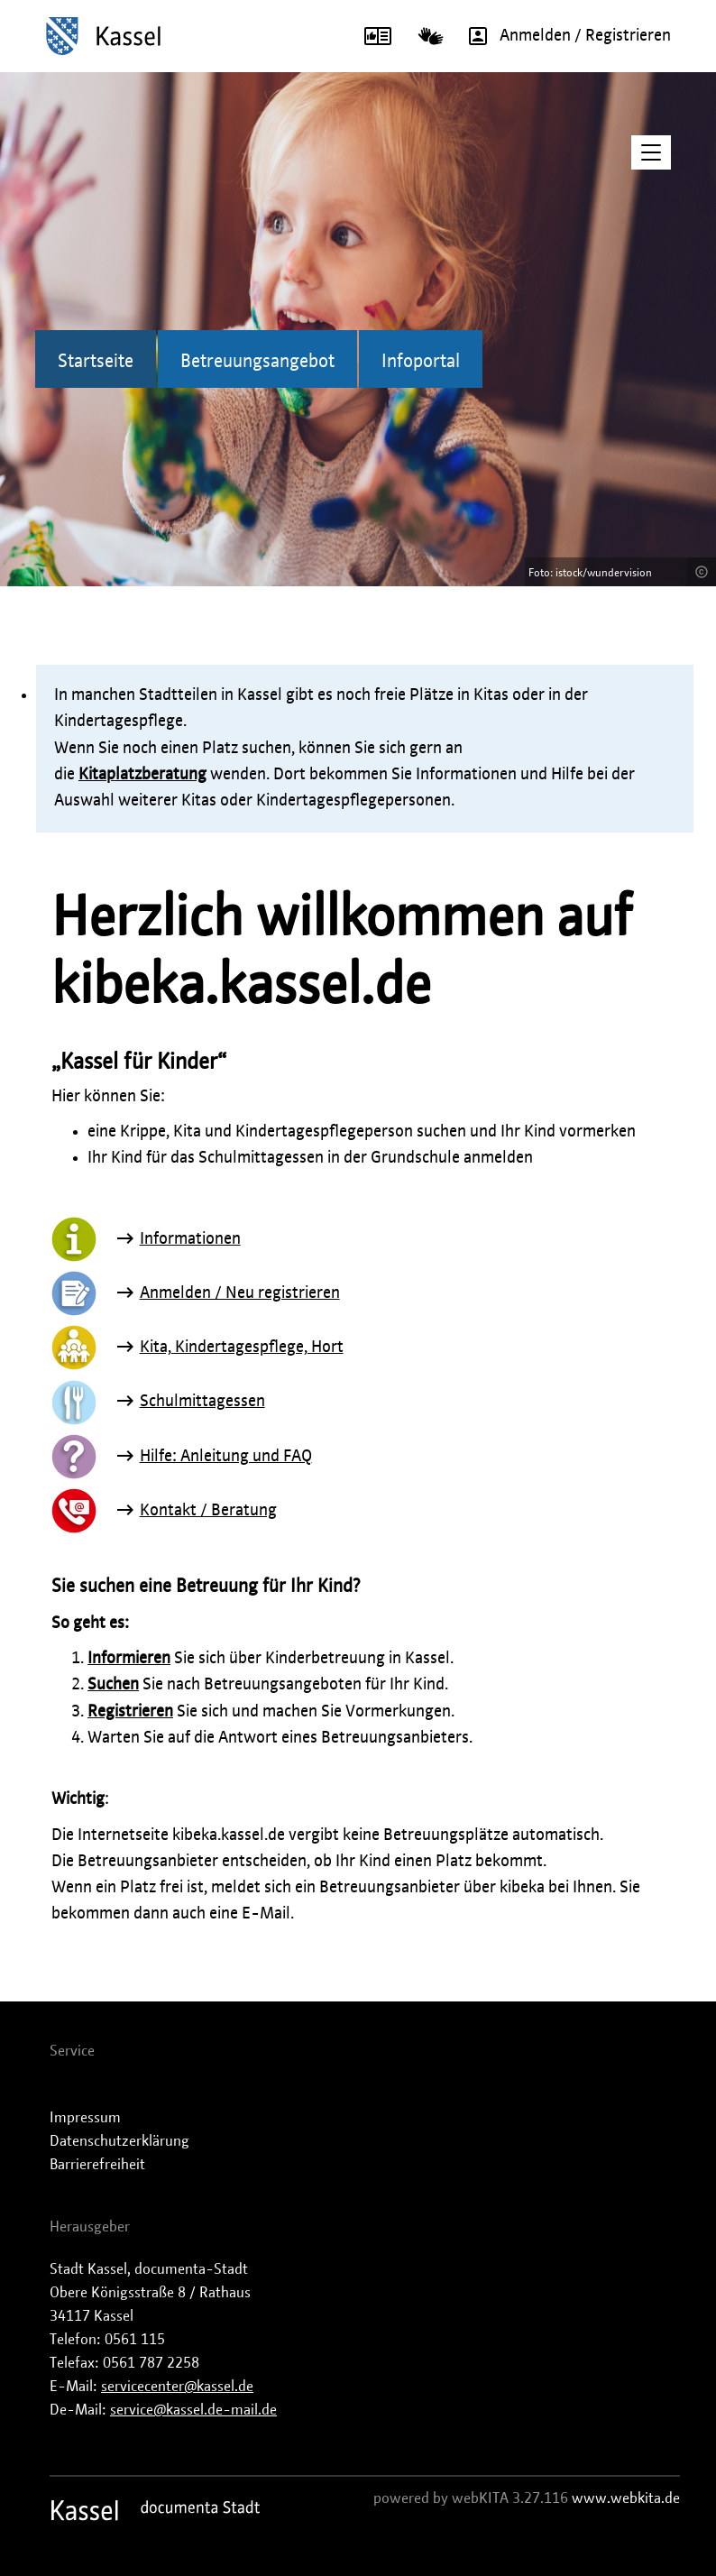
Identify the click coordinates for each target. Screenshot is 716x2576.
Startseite (95, 362)
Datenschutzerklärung (119, 2141)
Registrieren (130, 1712)
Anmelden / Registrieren (563, 36)
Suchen (113, 1685)
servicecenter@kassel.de (177, 2386)
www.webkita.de (626, 2498)
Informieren (128, 1659)
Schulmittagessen (202, 1402)
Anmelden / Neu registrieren (240, 1293)
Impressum (85, 2118)
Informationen (190, 1239)
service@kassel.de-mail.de (193, 2410)
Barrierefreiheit (97, 2164)
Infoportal (420, 362)
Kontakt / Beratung (208, 1511)
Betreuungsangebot (257, 362)
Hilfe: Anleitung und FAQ (226, 1457)
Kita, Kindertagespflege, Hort (242, 1347)
